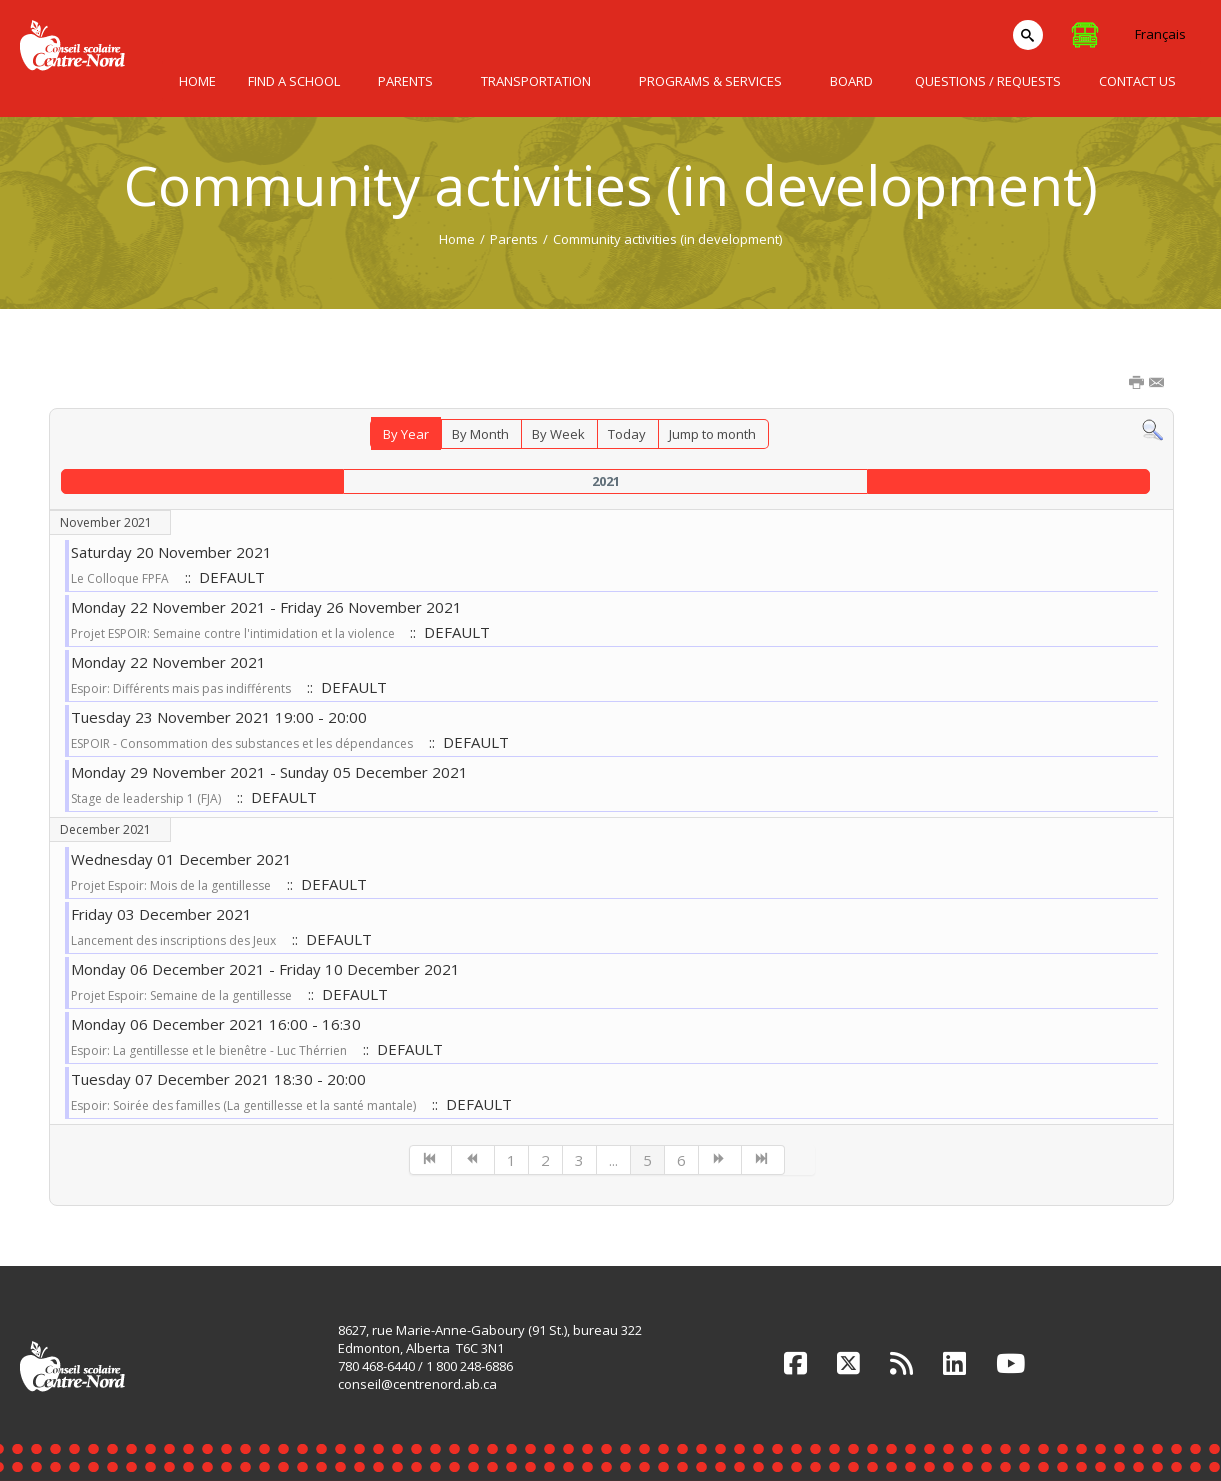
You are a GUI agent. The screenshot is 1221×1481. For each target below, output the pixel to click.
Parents (514, 239)
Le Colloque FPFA (120, 578)
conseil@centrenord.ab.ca (417, 1384)
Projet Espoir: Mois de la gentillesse (171, 885)
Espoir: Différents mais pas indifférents (181, 688)
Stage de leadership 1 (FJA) (146, 798)
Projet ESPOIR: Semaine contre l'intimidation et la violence (234, 633)
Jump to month (712, 434)
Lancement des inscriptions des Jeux (173, 940)
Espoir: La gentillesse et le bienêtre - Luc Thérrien (209, 1050)
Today (627, 434)
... (613, 1160)
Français (1160, 34)
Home (457, 239)
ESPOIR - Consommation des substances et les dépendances (242, 743)
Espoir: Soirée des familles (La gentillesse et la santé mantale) (243, 1105)
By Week (558, 434)
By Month (480, 434)
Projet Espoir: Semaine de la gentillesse (181, 995)
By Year (406, 434)
